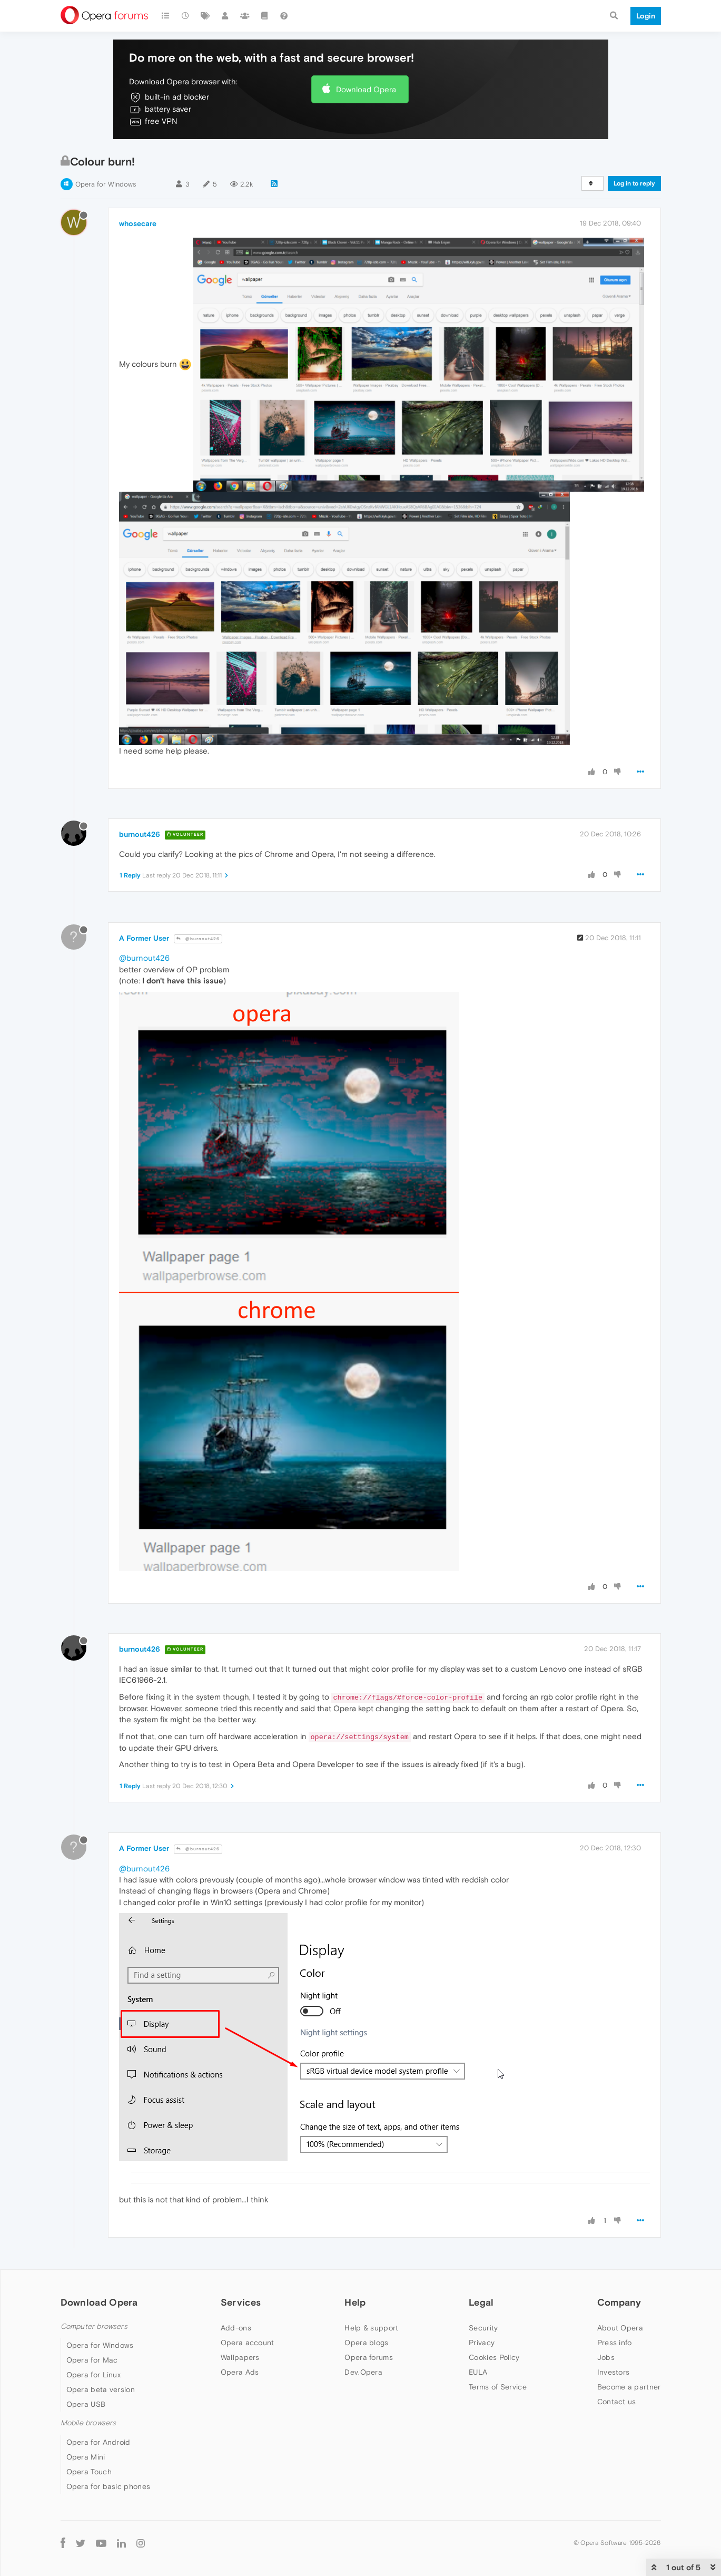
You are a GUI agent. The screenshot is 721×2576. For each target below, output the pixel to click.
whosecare (137, 223)
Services (241, 2302)
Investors (613, 2372)
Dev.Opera (363, 2372)
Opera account (247, 2342)
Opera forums (368, 2357)
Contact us (616, 2401)
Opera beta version (100, 2389)
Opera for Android (98, 2442)
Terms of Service (498, 2387)
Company (619, 2302)
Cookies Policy (494, 2357)
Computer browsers (94, 2326)
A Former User (144, 938)
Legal (481, 2302)
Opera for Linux (93, 2374)
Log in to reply (634, 183)
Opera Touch (89, 2471)
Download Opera (366, 89)
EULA (478, 2372)
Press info (614, 2342)
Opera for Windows (105, 184)
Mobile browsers (88, 2422)
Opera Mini (85, 2457)
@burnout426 (198, 938)
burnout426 (139, 834)
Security (483, 2328)
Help (355, 2302)
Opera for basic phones (108, 2486)
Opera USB (86, 2404)
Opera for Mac (92, 2360)
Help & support (371, 2328)
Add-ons (236, 2328)
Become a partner (629, 2387)
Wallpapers (240, 2357)
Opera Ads (240, 2372)
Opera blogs (366, 2342)
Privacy (482, 2342)
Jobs (606, 2357)
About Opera (620, 2328)
